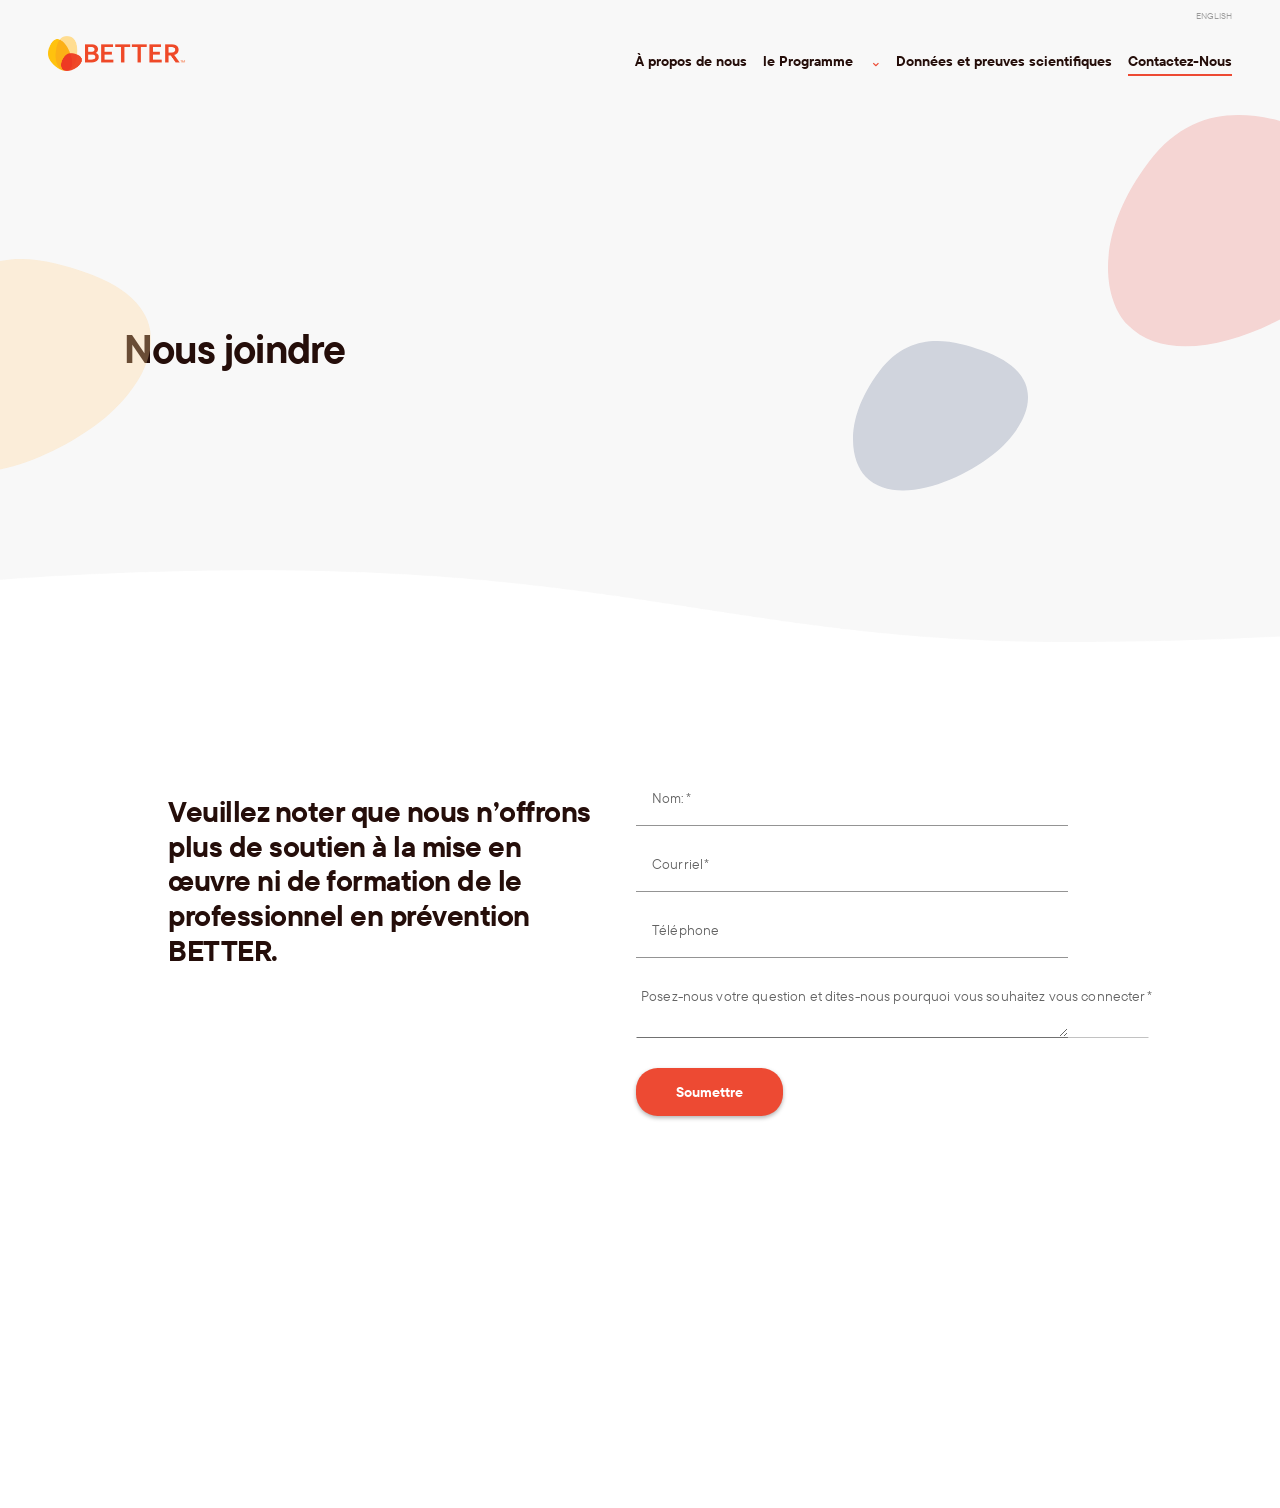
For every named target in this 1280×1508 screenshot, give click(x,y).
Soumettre (709, 1092)
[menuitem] (1214, 16)
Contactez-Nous (1180, 61)
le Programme (815, 61)
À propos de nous (691, 61)
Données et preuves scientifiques (1004, 61)
